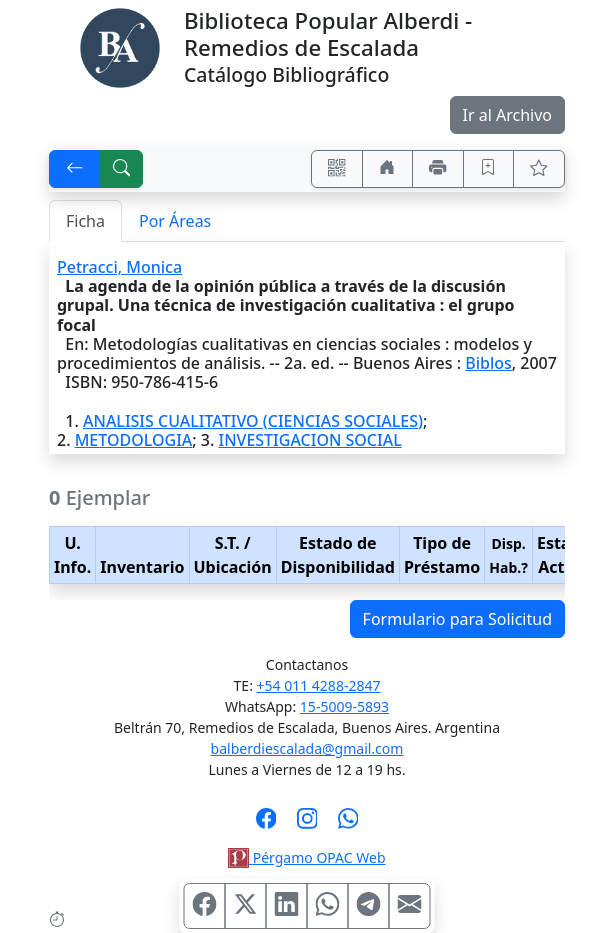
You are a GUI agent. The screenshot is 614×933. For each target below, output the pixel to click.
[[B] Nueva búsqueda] (122, 169)
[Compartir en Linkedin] (287, 906)
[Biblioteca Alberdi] (120, 46)
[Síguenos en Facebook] (266, 825)
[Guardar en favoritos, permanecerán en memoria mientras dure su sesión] (489, 169)
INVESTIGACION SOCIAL (309, 440)
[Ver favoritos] (539, 169)
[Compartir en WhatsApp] (328, 906)
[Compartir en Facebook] (205, 906)
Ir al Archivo (507, 115)
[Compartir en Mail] (410, 906)
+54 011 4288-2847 (319, 685)
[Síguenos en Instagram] (307, 825)
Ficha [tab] (85, 221)
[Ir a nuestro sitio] (388, 169)
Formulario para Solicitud (457, 619)
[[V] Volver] (75, 169)
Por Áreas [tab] (175, 221)
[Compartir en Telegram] (369, 906)
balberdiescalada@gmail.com (307, 748)
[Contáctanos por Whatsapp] (348, 825)
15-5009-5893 (344, 706)
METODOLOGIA (134, 440)
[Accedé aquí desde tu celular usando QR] (337, 169)
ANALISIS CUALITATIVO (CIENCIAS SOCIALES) (253, 421)
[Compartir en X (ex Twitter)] (246, 906)
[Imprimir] (438, 169)
